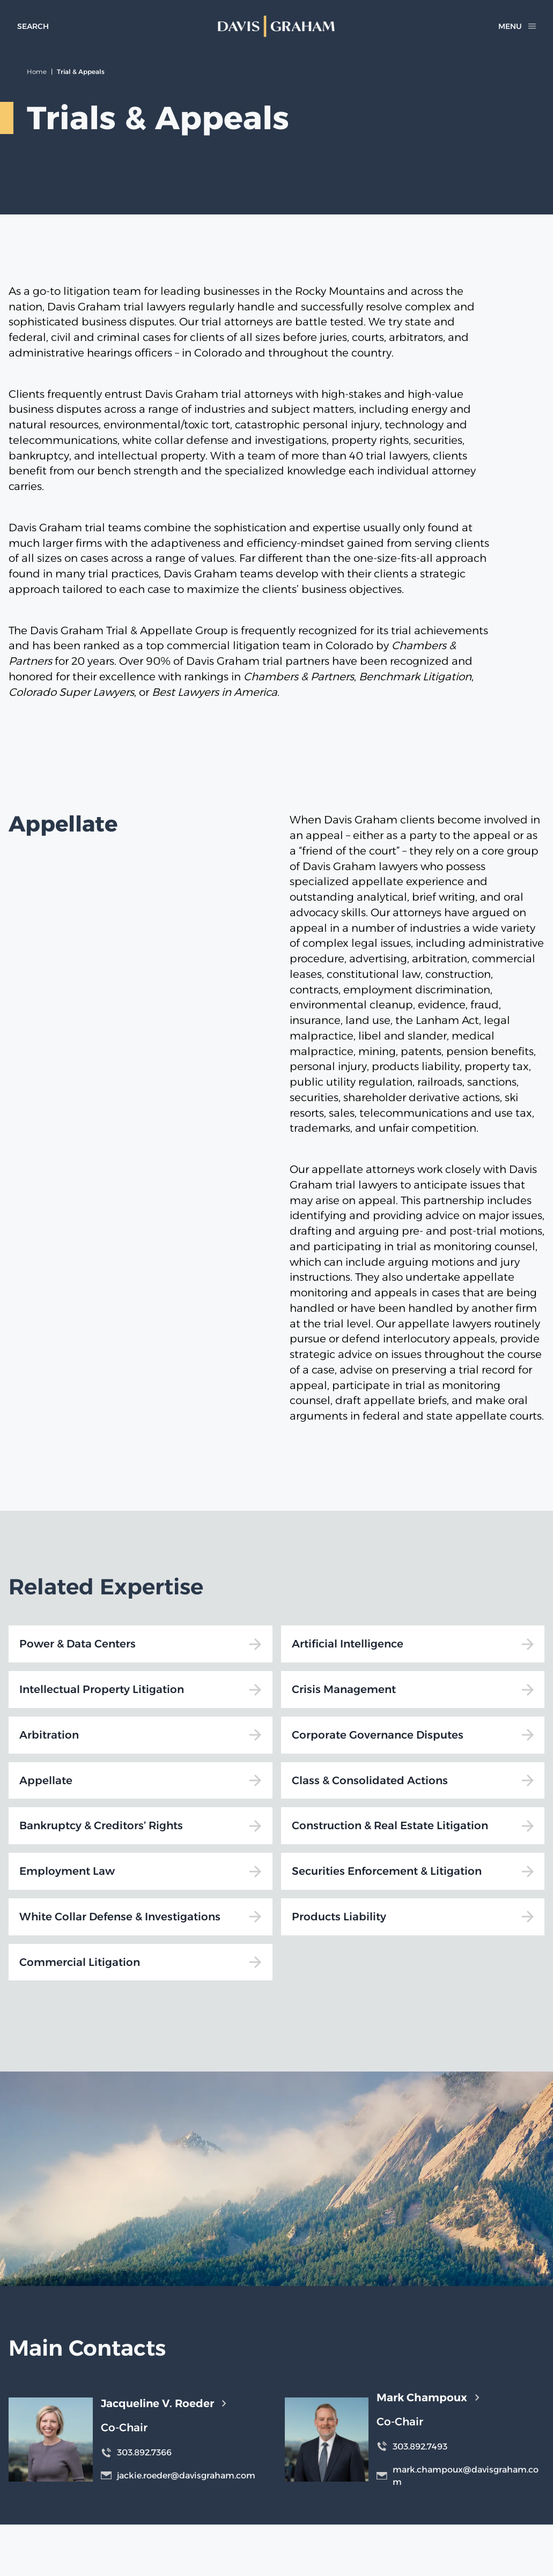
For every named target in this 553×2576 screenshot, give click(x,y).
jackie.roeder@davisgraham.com (178, 2475)
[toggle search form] (33, 26)
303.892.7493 (412, 2446)
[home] (276, 26)
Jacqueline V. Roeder (163, 2403)
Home (37, 72)
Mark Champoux (428, 2397)
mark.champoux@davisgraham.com (458, 2475)
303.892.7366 (136, 2452)
